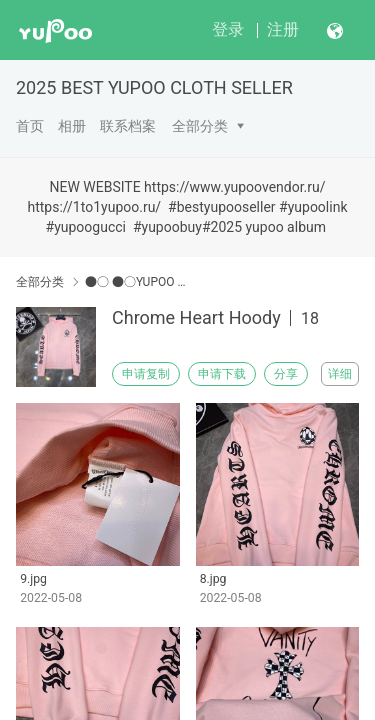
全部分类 (200, 126)
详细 (340, 374)
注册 (283, 29)
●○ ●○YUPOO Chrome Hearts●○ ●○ (137, 282)
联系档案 (128, 126)
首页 (30, 126)
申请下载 (222, 374)
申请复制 (146, 374)
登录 (228, 29)
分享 (286, 374)
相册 (72, 126)
